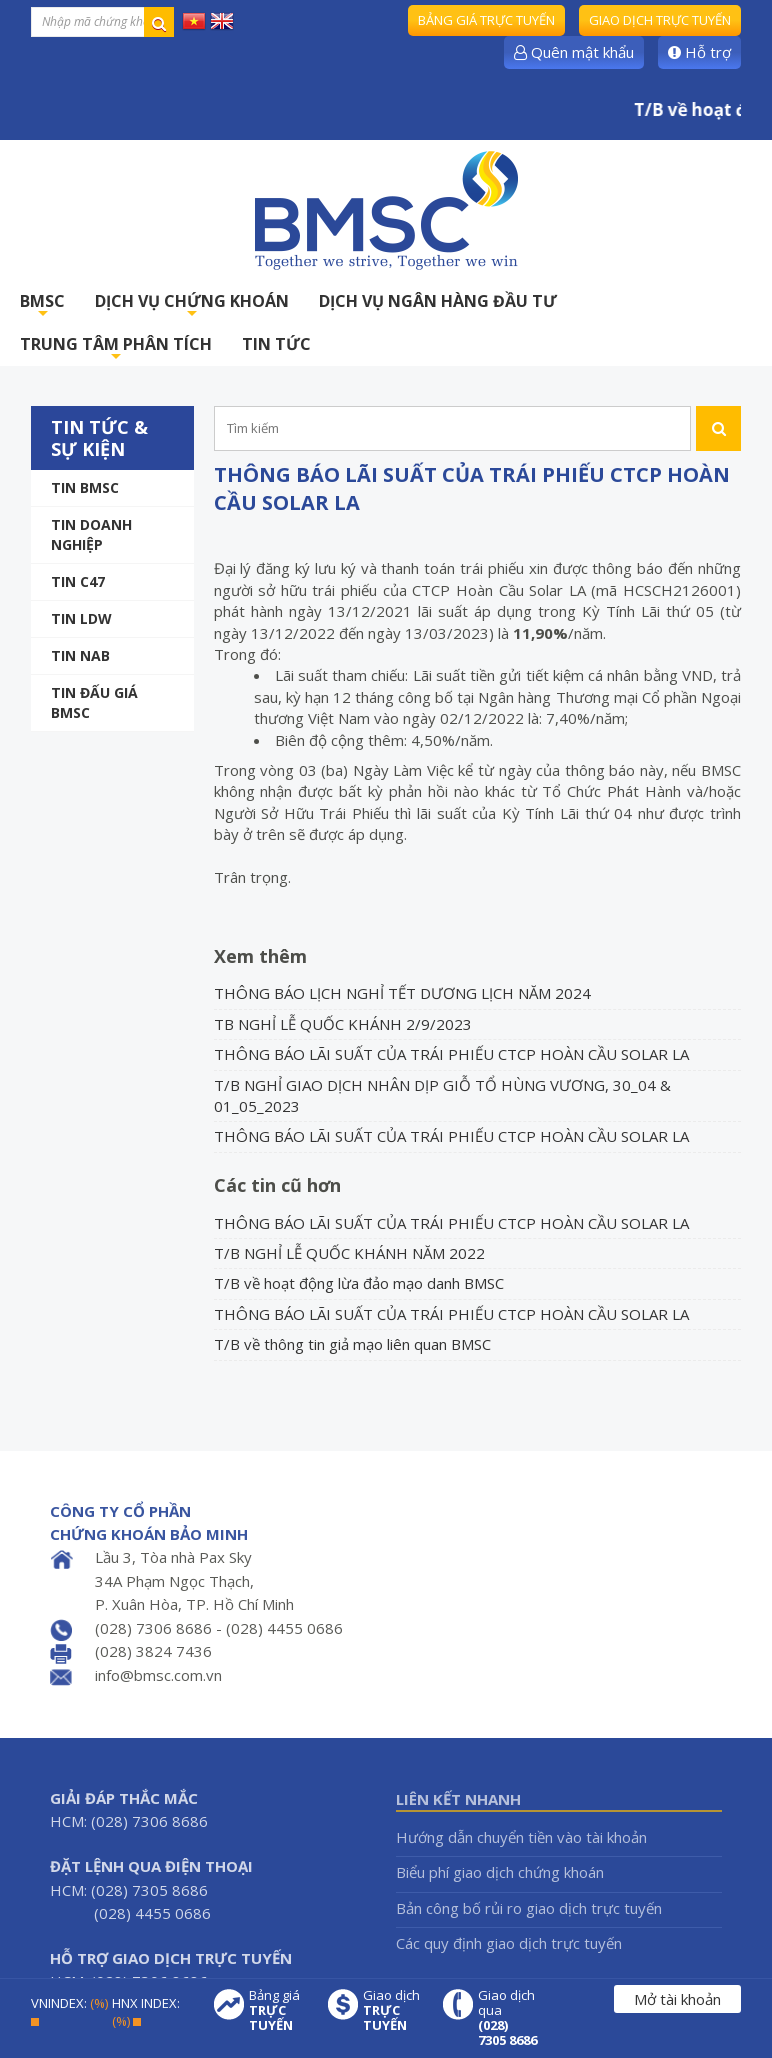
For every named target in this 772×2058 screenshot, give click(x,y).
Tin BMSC (85, 487)
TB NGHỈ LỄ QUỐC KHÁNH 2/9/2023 (343, 1024)
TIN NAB (80, 655)
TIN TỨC (276, 344)
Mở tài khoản (677, 1999)
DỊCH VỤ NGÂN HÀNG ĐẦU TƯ (438, 301)
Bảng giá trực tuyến (486, 20)
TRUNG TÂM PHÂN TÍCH (116, 349)
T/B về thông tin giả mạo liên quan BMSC (352, 1344)
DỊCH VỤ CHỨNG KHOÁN (192, 306)
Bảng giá (279, 2010)
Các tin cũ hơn (277, 1185)
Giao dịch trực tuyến (660, 20)
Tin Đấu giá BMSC (94, 702)
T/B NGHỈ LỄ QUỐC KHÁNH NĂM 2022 (349, 1253)
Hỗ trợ (699, 52)
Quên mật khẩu (574, 52)
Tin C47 (78, 581)
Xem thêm (260, 956)
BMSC (42, 306)
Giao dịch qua (508, 2018)
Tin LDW (81, 618)
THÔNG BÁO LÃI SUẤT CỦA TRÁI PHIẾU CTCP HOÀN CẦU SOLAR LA (451, 1054)
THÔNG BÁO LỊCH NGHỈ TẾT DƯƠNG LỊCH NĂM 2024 (402, 993)
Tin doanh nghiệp (91, 534)
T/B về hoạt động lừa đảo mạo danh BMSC (359, 1283)
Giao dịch (393, 2010)
